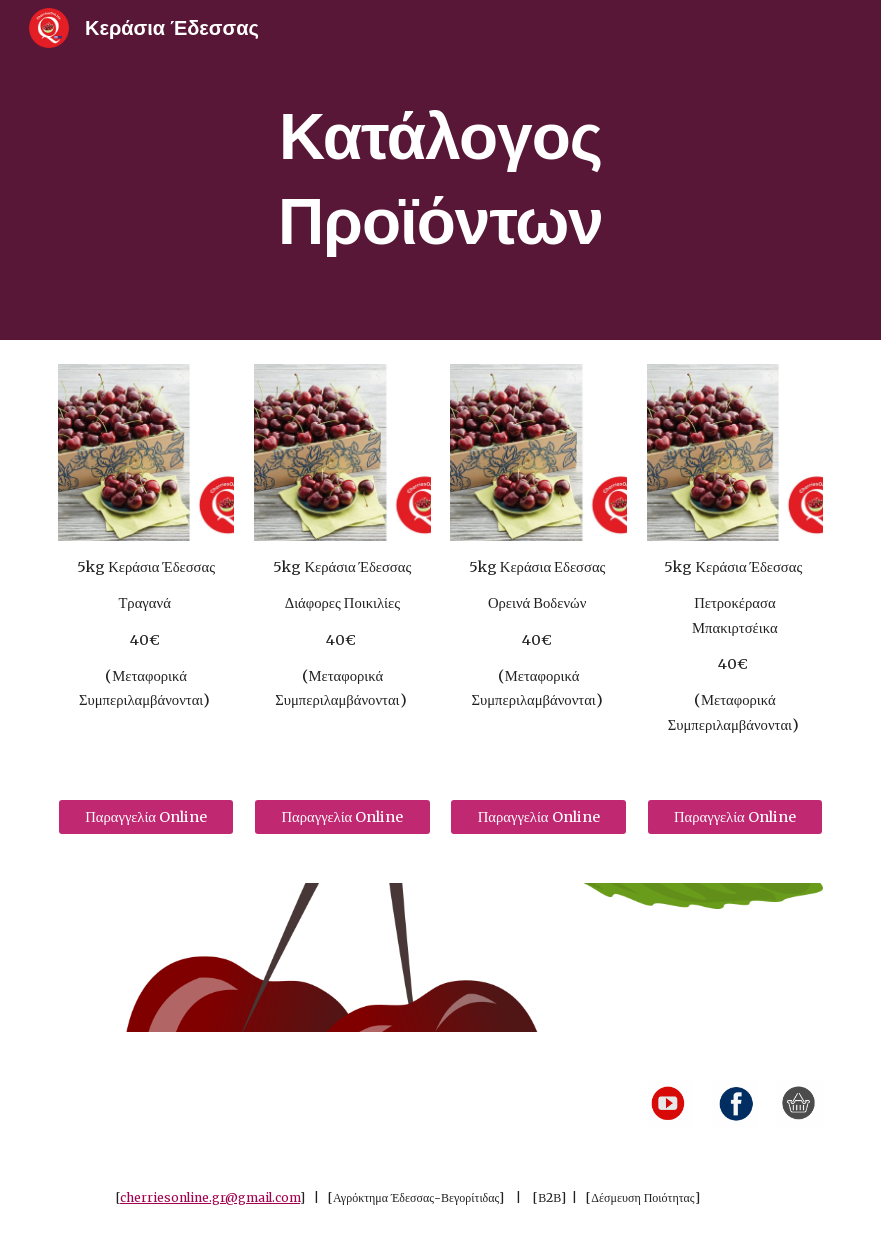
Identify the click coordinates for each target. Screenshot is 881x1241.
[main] (441, 170)
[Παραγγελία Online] (146, 817)
